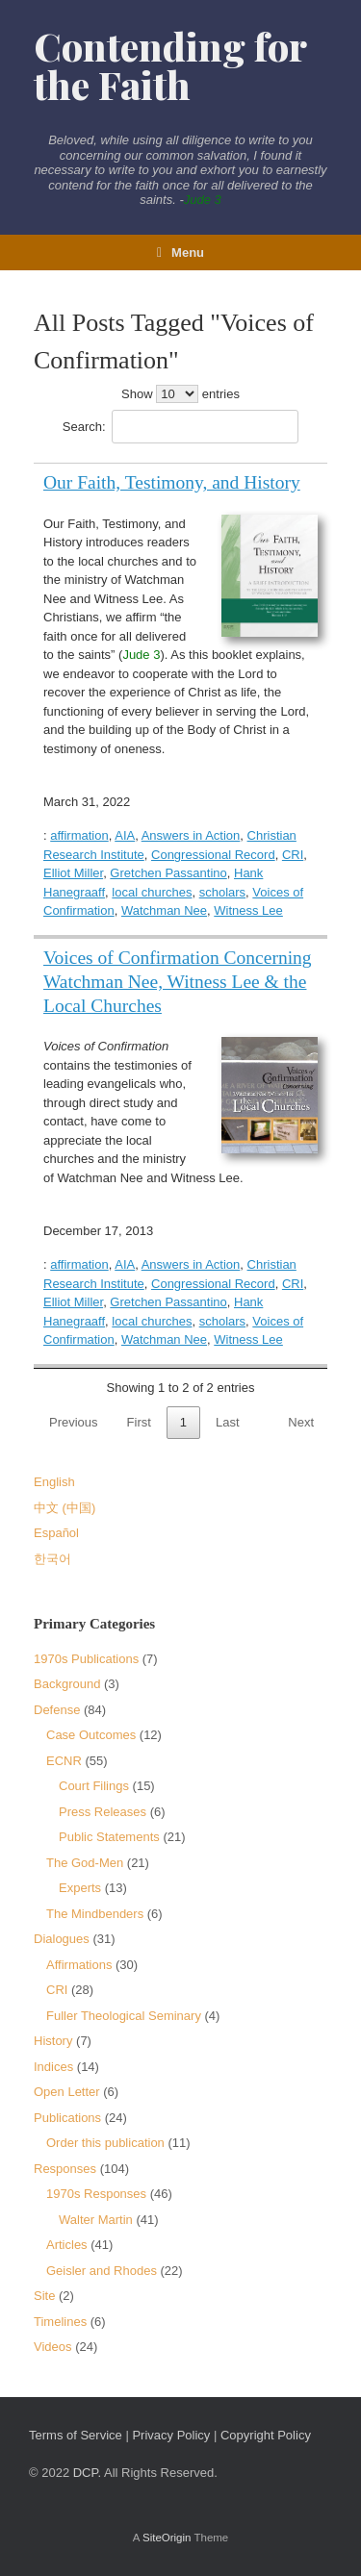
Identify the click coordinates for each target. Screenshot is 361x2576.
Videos (53, 2346)
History (53, 2040)
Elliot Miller (73, 873)
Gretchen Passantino (168, 873)
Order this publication (105, 2142)
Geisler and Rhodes (101, 2270)
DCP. (87, 2472)
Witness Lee (248, 910)
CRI (292, 854)
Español (56, 1533)
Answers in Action (191, 835)
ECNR (64, 1761)
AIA (125, 835)
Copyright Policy (265, 2435)
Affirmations (79, 1964)
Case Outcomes (91, 1735)
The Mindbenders (94, 1914)
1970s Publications (86, 1659)
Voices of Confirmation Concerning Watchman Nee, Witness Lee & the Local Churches (177, 981)
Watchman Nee (164, 910)
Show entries (180, 394)
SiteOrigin (167, 2537)
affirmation (79, 835)
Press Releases (102, 1812)
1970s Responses (96, 2193)
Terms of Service (75, 2435)
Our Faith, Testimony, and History (171, 482)
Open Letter (67, 2091)
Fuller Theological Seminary (123, 2015)
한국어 (52, 1559)
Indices (53, 2066)
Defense (57, 1710)
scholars (222, 892)
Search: (180, 426)
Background (67, 1684)
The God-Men (84, 1863)
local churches (152, 892)
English (54, 1482)
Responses (65, 2168)
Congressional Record (213, 854)
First (139, 1422)
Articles (67, 2244)
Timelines (60, 2321)
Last (228, 1422)
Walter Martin (96, 2219)
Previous (73, 1422)
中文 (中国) (64, 1508)
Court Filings (94, 1786)
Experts (80, 1888)
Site (44, 2295)
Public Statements (109, 1837)
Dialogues (62, 1939)
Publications (67, 2117)
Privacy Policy (171, 2435)
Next (301, 1422)
